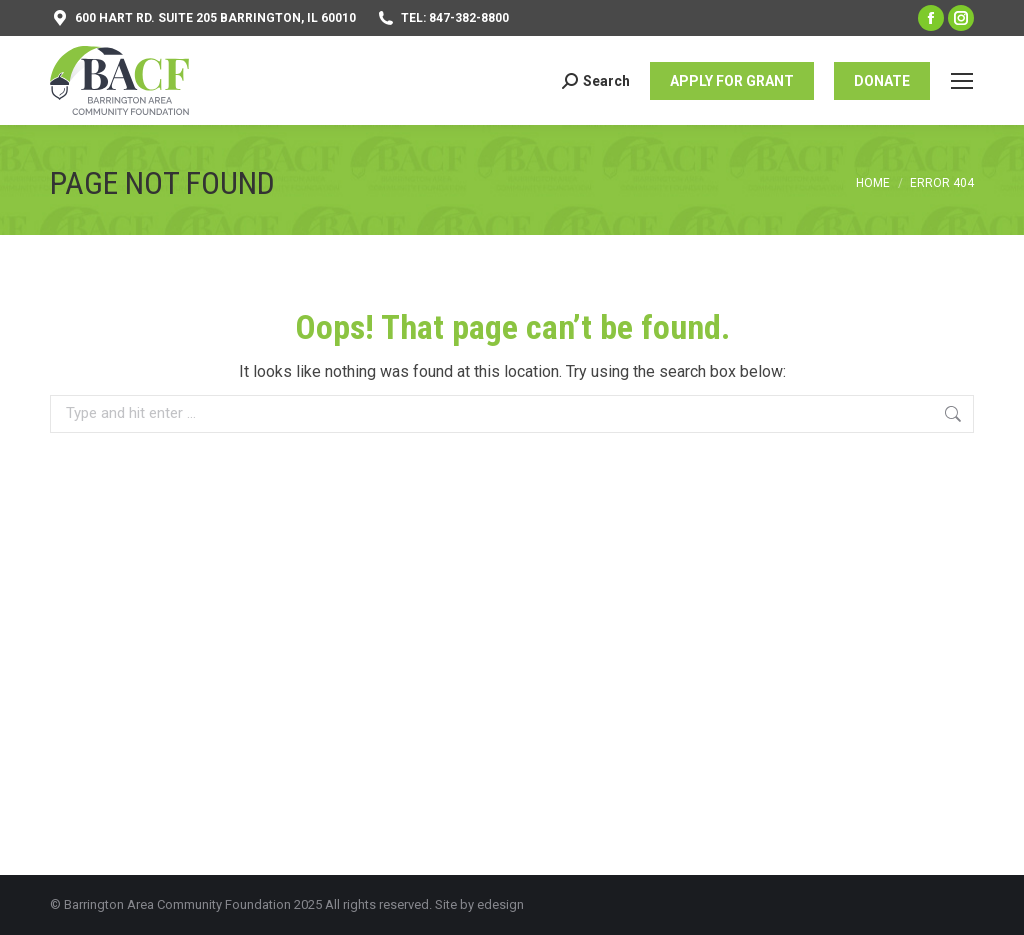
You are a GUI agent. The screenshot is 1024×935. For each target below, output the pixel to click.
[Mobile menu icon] (962, 81)
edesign (500, 904)
